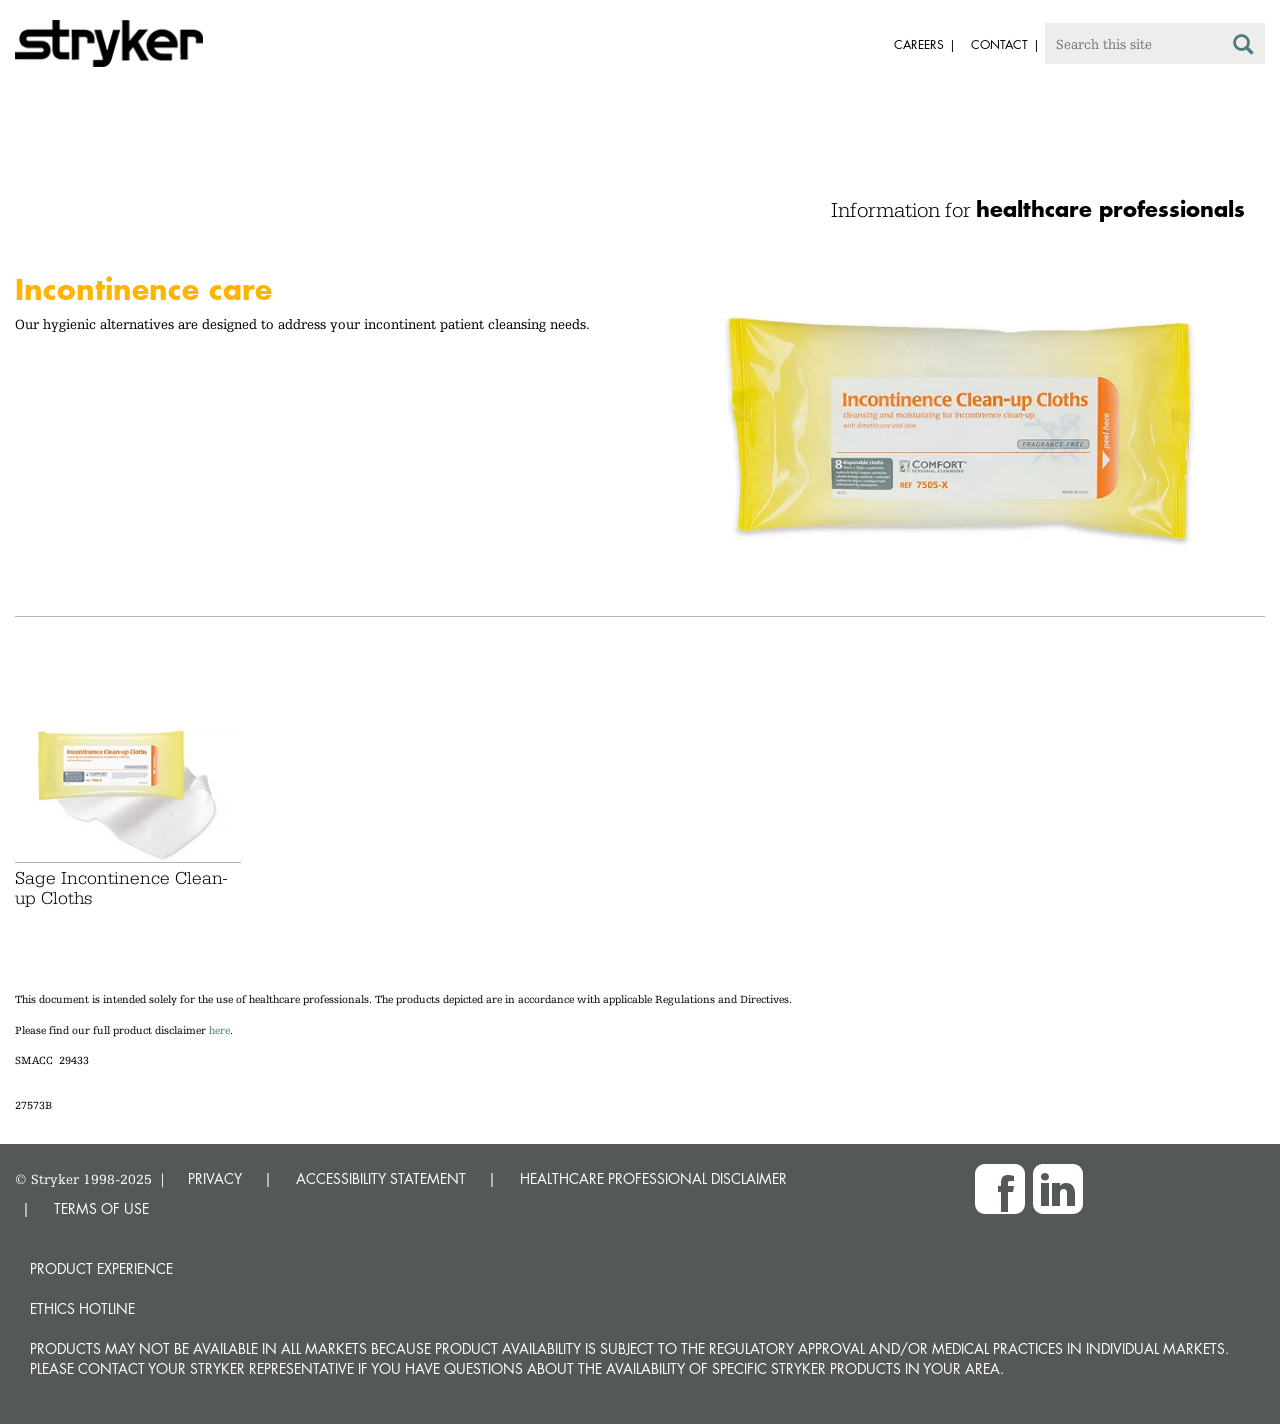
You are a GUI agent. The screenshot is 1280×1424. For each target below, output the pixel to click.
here (219, 1030)
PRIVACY (215, 1178)
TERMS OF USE (101, 1208)
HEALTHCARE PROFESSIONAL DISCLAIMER (653, 1178)
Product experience (101, 1268)
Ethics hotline (82, 1308)
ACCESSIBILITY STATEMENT (381, 1178)
